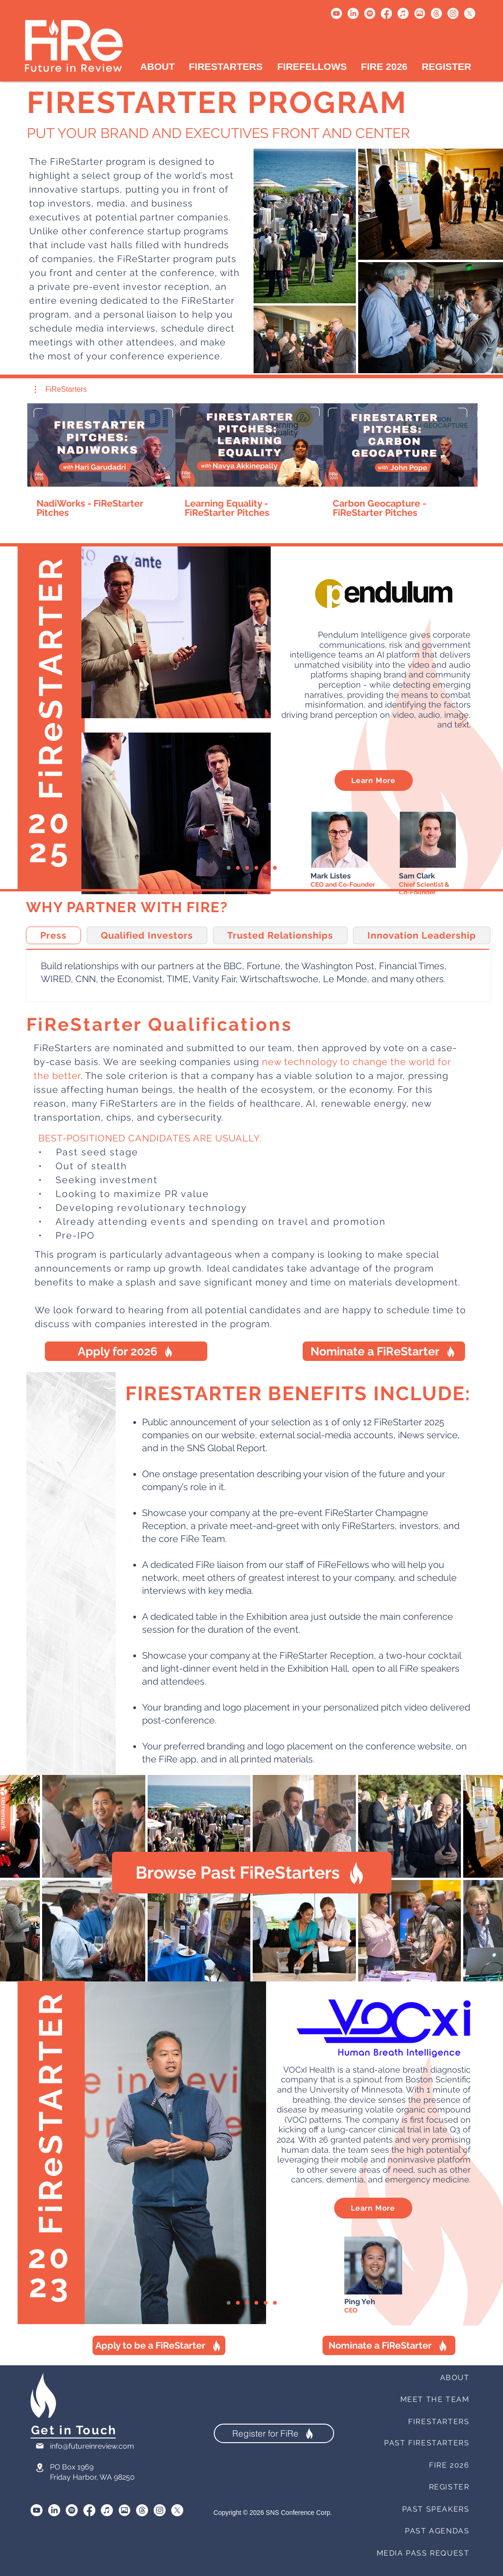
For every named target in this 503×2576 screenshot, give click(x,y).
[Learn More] (374, 780)
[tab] (53, 935)
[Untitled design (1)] (419, 13)
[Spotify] (369, 13)
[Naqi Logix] (238, 868)
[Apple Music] (403, 13)
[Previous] (40, 718)
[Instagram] (453, 13)
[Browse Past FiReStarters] (251, 1872)
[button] (61, 389)
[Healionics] (247, 868)
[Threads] (436, 13)
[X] (469, 13)
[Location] (40, 2467)
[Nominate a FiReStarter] (384, 1351)
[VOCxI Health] (228, 868)
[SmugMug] (124, 2510)
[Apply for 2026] (126, 1351)
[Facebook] (386, 13)
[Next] (463, 718)
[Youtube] (336, 13)
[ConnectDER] (256, 868)
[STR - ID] (265, 868)
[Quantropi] (275, 868)
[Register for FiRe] (274, 2433)
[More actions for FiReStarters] (61, 389)
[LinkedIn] (353, 13)
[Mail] (40, 2446)
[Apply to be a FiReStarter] (159, 2345)
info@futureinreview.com (92, 2446)
